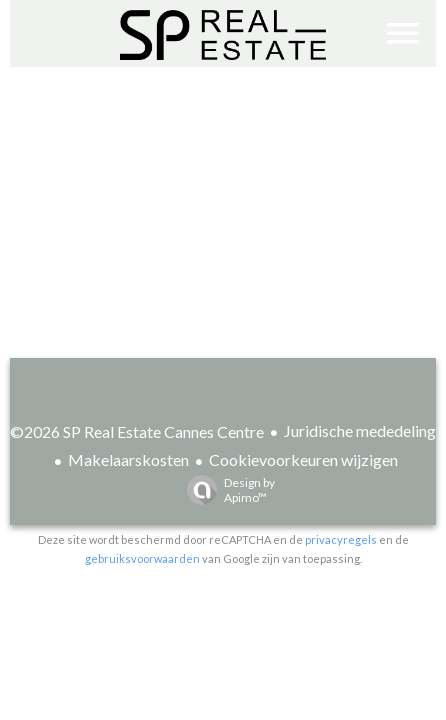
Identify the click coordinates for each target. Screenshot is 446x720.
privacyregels (341, 539)
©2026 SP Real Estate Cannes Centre (137, 431)
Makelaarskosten (128, 459)
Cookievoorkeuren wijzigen (303, 459)
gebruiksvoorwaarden (142, 558)
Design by (226, 490)
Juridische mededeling (360, 430)
